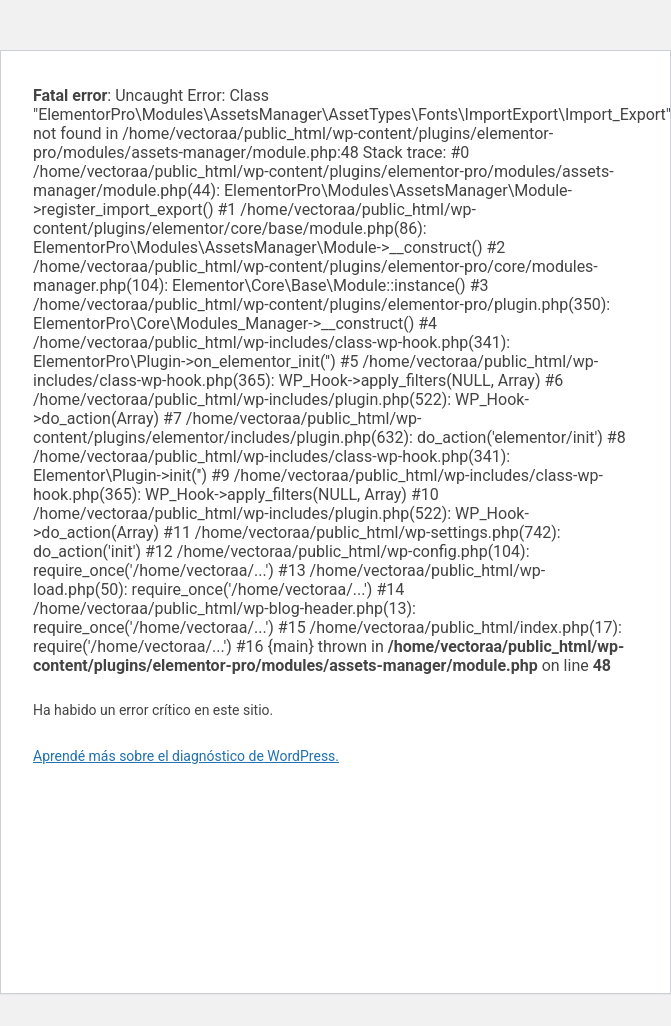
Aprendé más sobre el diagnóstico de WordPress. (186, 756)
